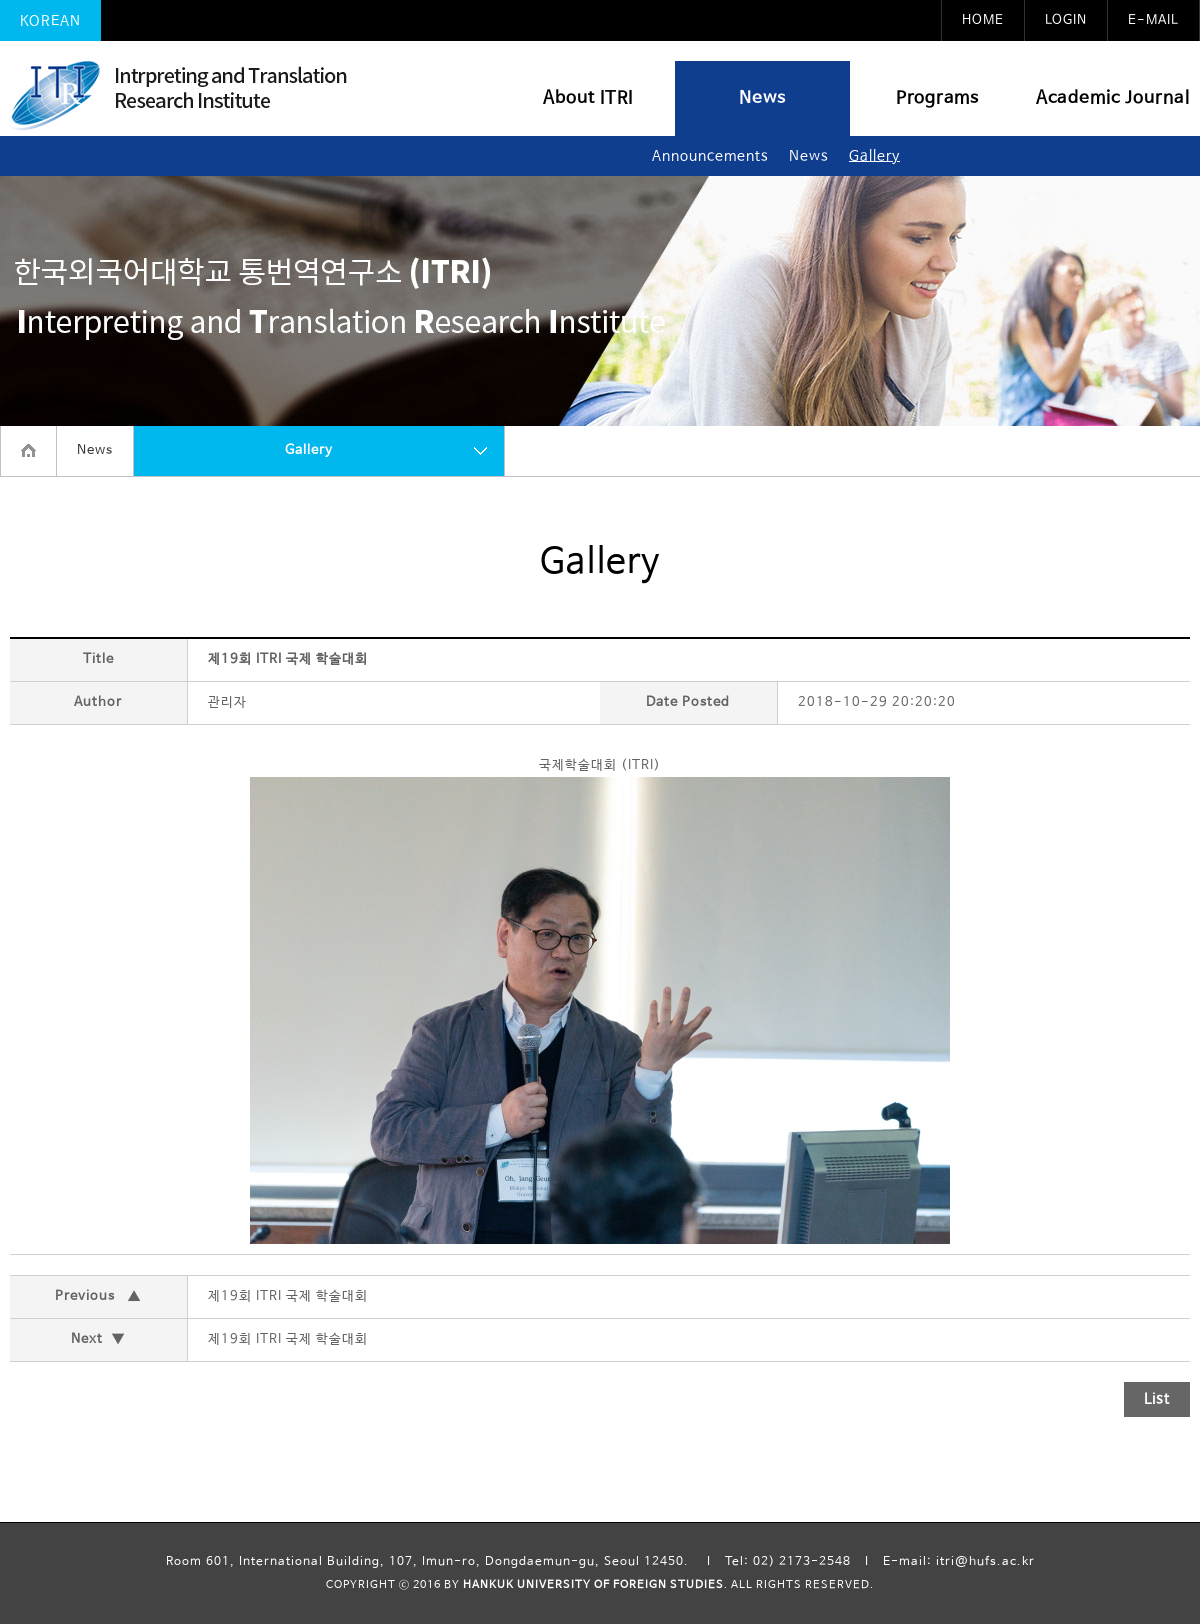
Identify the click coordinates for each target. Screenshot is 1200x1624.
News (762, 98)
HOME (983, 20)
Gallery (874, 156)
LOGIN (1066, 20)
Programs (937, 98)
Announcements (710, 156)
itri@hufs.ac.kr (985, 1562)
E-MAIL (1153, 20)
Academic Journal (1113, 98)
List (1157, 1399)
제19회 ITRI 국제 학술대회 (288, 1296)
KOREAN (50, 21)
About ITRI (588, 98)
